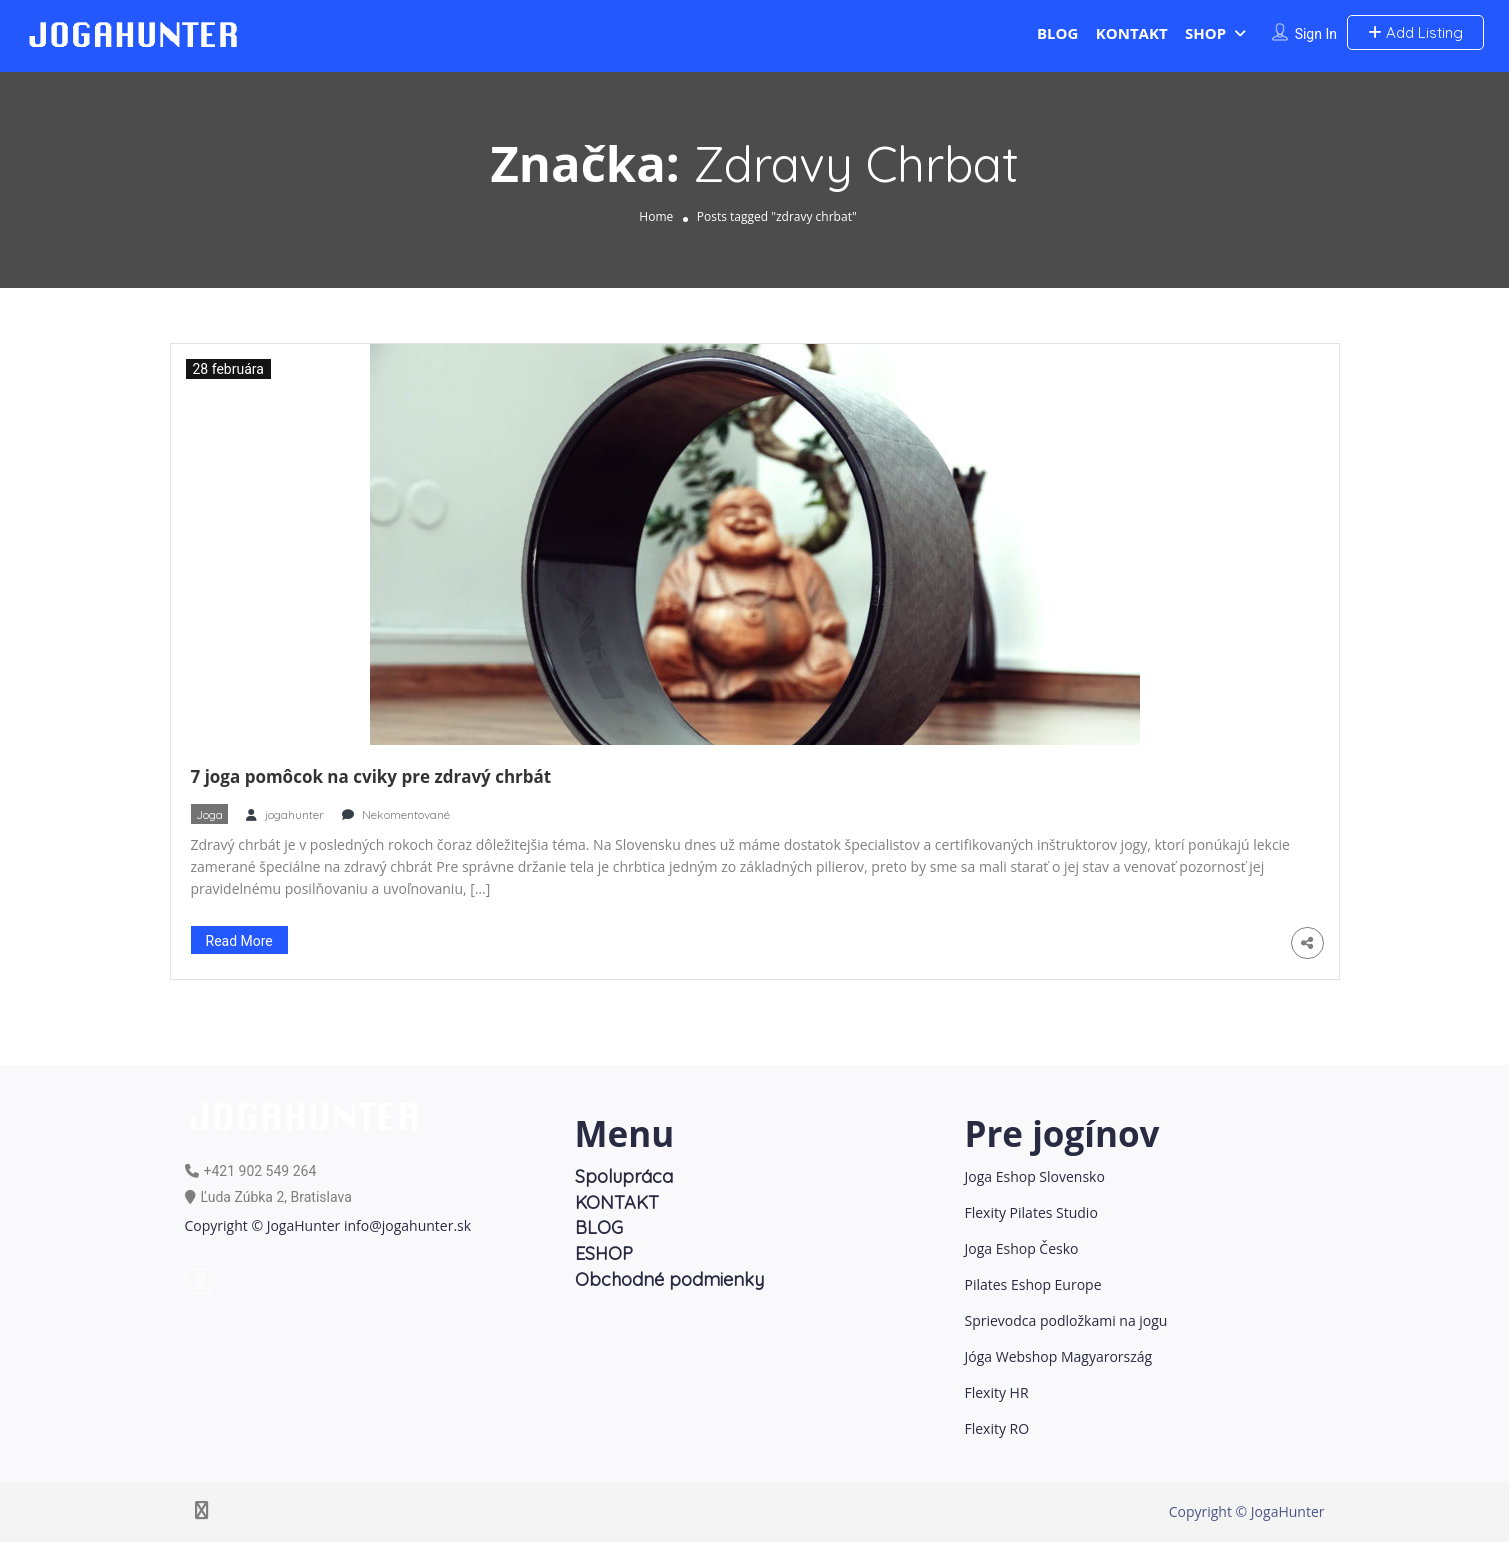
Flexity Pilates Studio (1031, 1212)
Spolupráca (624, 1176)
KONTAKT (1132, 33)
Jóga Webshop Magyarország (1059, 1356)
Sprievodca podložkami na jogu (1066, 1320)
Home (656, 216)
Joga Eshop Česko (1022, 1248)
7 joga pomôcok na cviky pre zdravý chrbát (371, 776)
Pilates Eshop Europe (1033, 1284)
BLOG (1057, 33)
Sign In (1316, 34)
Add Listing (1415, 32)
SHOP (1205, 33)
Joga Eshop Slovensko (1035, 1176)
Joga (209, 814)
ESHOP (604, 1253)
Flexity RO (997, 1428)
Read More (239, 941)
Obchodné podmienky (669, 1279)
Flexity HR (997, 1392)
